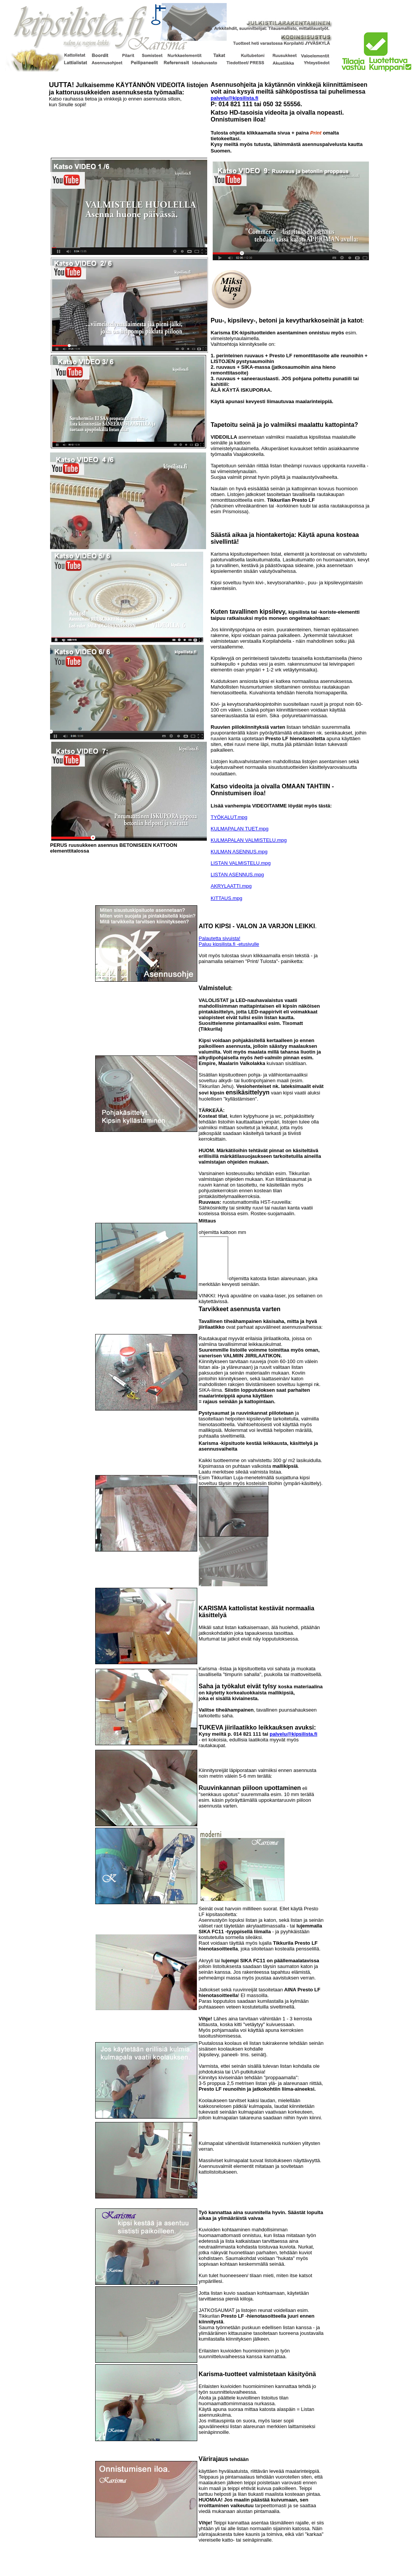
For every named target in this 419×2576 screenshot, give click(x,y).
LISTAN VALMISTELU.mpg (241, 863)
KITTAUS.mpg (226, 898)
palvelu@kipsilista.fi (234, 98)
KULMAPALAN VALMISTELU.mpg (249, 840)
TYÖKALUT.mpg (229, 817)
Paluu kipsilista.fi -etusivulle (229, 944)
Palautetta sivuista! (219, 938)
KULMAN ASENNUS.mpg (239, 851)
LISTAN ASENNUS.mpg (237, 874)
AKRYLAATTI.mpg (231, 886)
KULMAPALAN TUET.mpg (239, 829)
